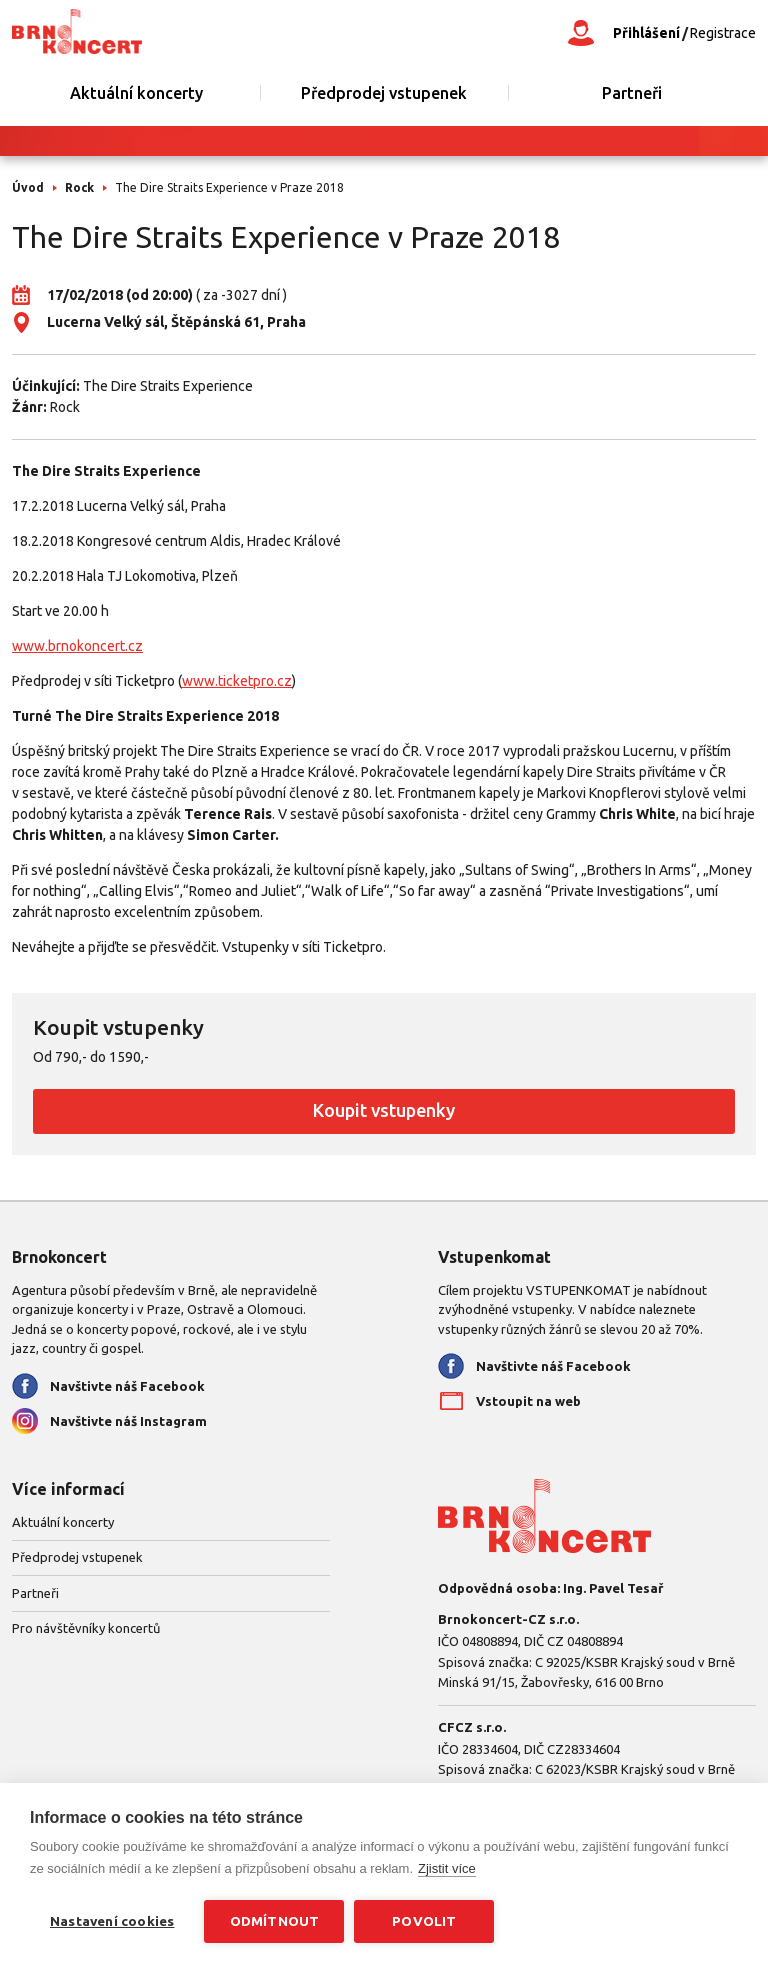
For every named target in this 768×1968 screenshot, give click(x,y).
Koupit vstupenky (384, 1110)
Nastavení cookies (112, 1921)
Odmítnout (275, 1921)
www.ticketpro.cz (237, 681)
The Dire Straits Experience (168, 386)
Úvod (28, 187)
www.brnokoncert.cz (77, 646)
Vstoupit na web (528, 1401)
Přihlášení (646, 33)
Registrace (723, 33)
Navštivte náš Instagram (128, 1421)
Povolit (424, 1921)
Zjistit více (447, 1868)
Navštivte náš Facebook (127, 1386)
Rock (79, 187)
